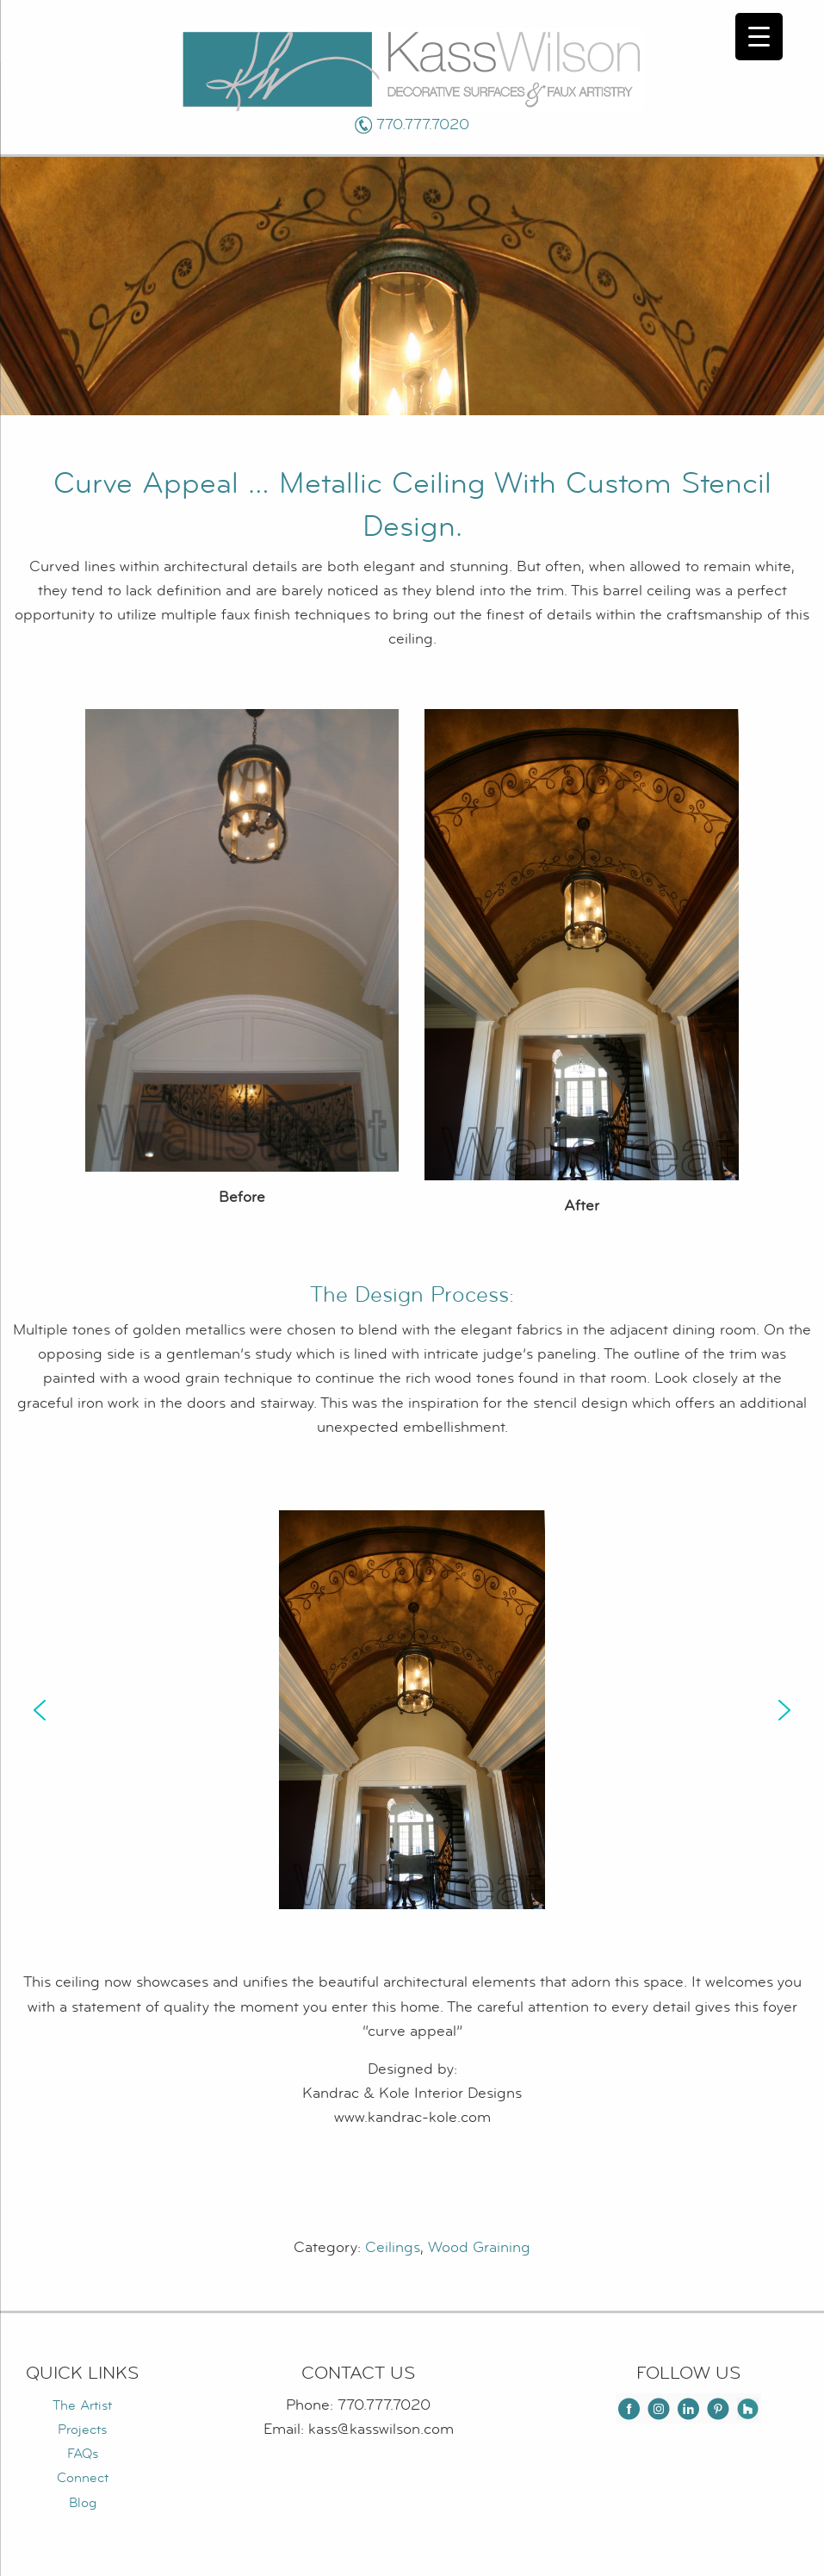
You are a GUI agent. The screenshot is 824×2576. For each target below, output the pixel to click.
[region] (412, 1710)
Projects (82, 2429)
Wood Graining (479, 2247)
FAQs (82, 2453)
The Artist (82, 2405)
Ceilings (392, 2247)
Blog (82, 2502)
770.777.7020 (422, 124)
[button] (39, 1710)
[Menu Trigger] (759, 36)
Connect (82, 2477)
